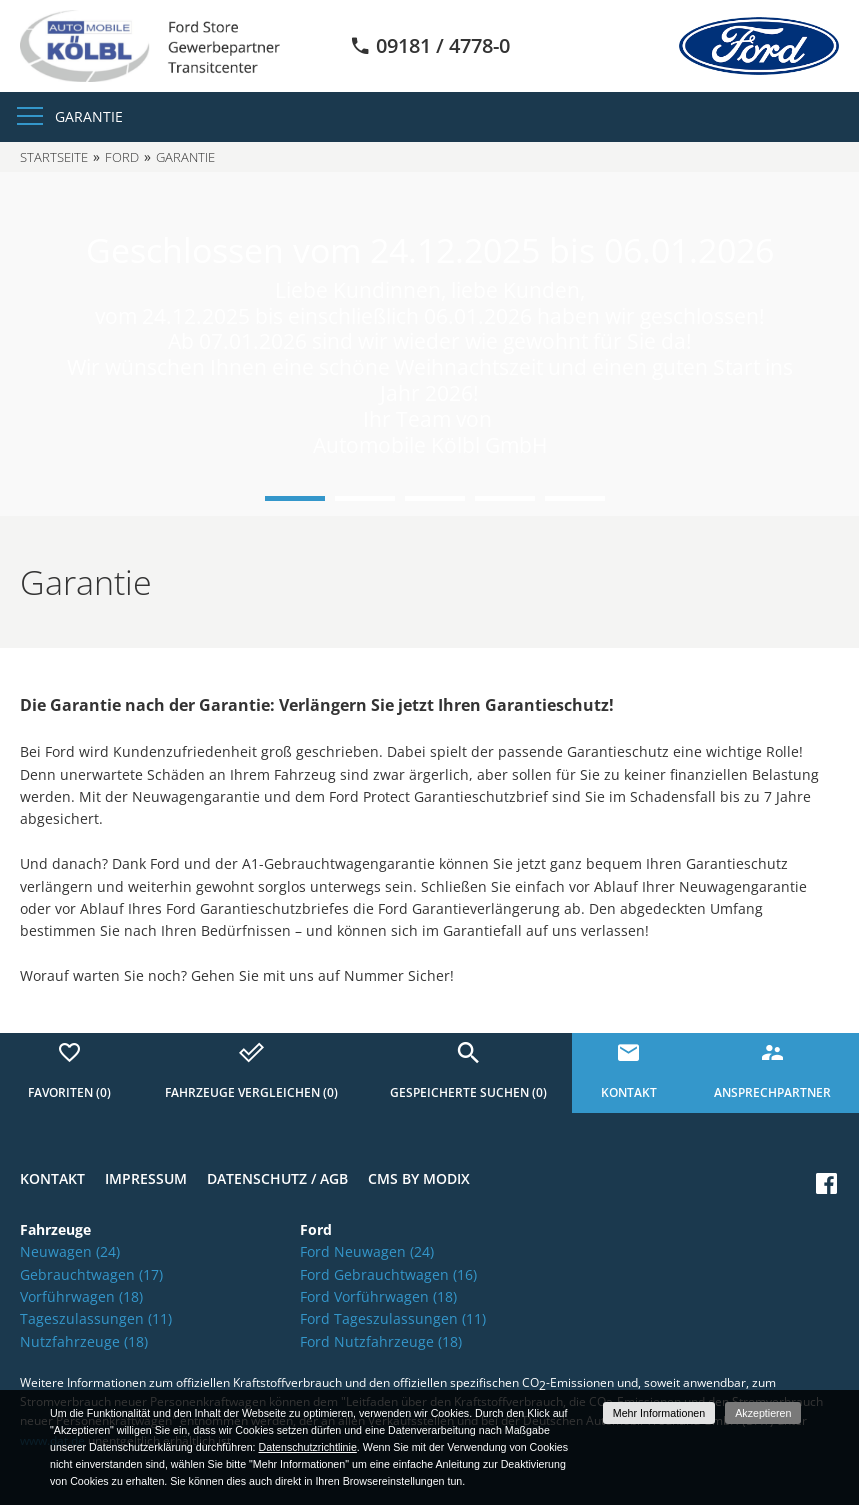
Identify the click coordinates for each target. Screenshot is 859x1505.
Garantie (89, 116)
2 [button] (365, 498)
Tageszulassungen (96, 1318)
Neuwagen (70, 1251)
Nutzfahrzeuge (84, 1341)
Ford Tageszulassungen (393, 1318)
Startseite (54, 157)
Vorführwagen (81, 1296)
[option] (429, 344)
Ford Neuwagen (367, 1251)
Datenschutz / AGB (277, 1178)
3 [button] (435, 498)
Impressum (146, 1178)
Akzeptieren (763, 1413)
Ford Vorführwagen (378, 1296)
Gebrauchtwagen (91, 1274)
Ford (122, 157)
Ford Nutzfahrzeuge (381, 1341)
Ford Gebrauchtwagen (388, 1274)
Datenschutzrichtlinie (308, 1447)
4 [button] (505, 498)
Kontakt (52, 1178)
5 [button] (575, 498)
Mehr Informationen (659, 1413)
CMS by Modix (419, 1178)
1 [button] (295, 498)
